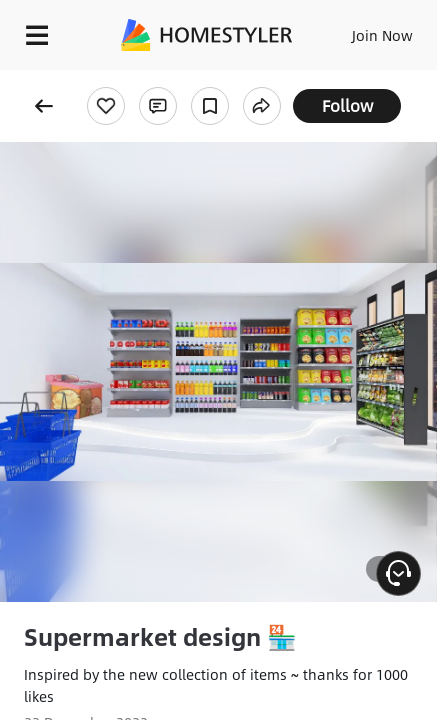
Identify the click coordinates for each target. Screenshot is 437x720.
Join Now (382, 35)
